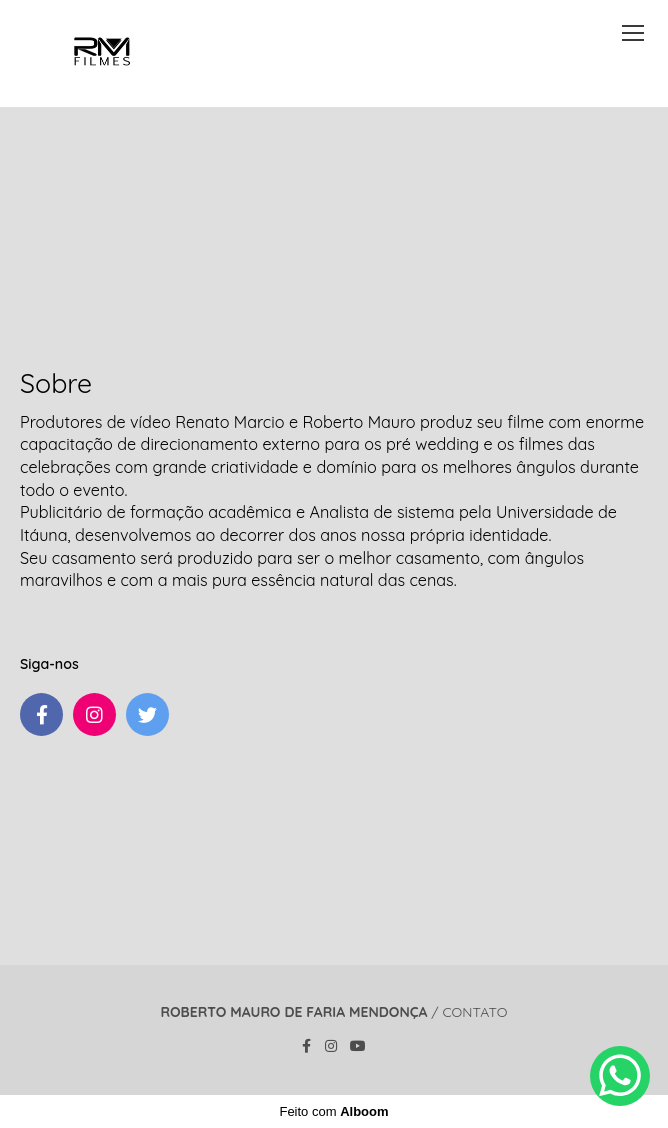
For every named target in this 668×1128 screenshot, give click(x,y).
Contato (474, 1012)
